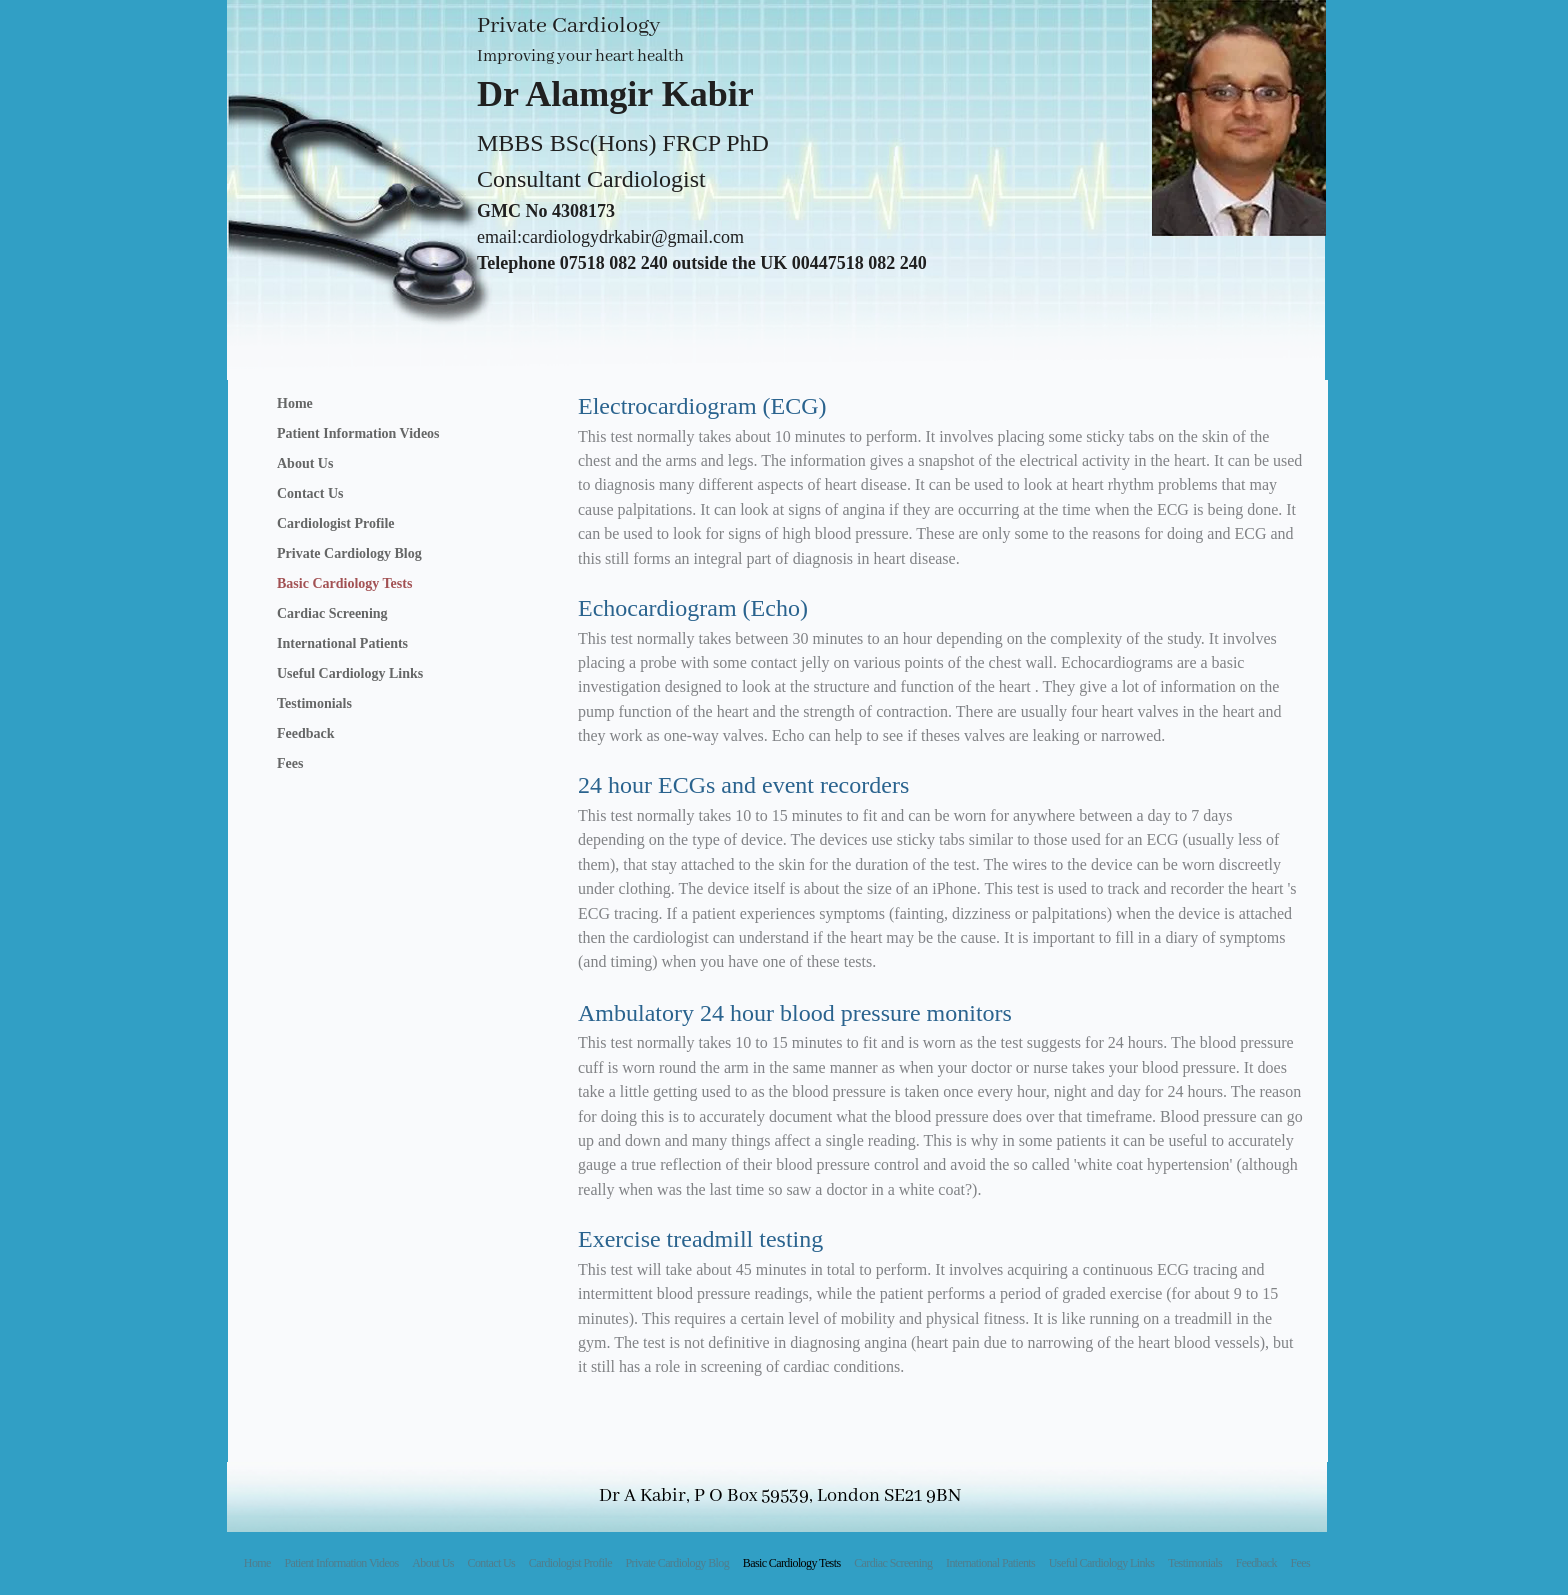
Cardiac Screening (332, 613)
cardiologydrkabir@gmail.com (633, 237)
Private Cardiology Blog (349, 553)
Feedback (306, 733)
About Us (305, 463)
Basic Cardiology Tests (344, 583)
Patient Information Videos (358, 433)
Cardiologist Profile (336, 523)
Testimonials (314, 703)
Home (295, 403)
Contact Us (310, 493)
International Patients (342, 643)
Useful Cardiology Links (350, 673)
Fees (290, 763)
